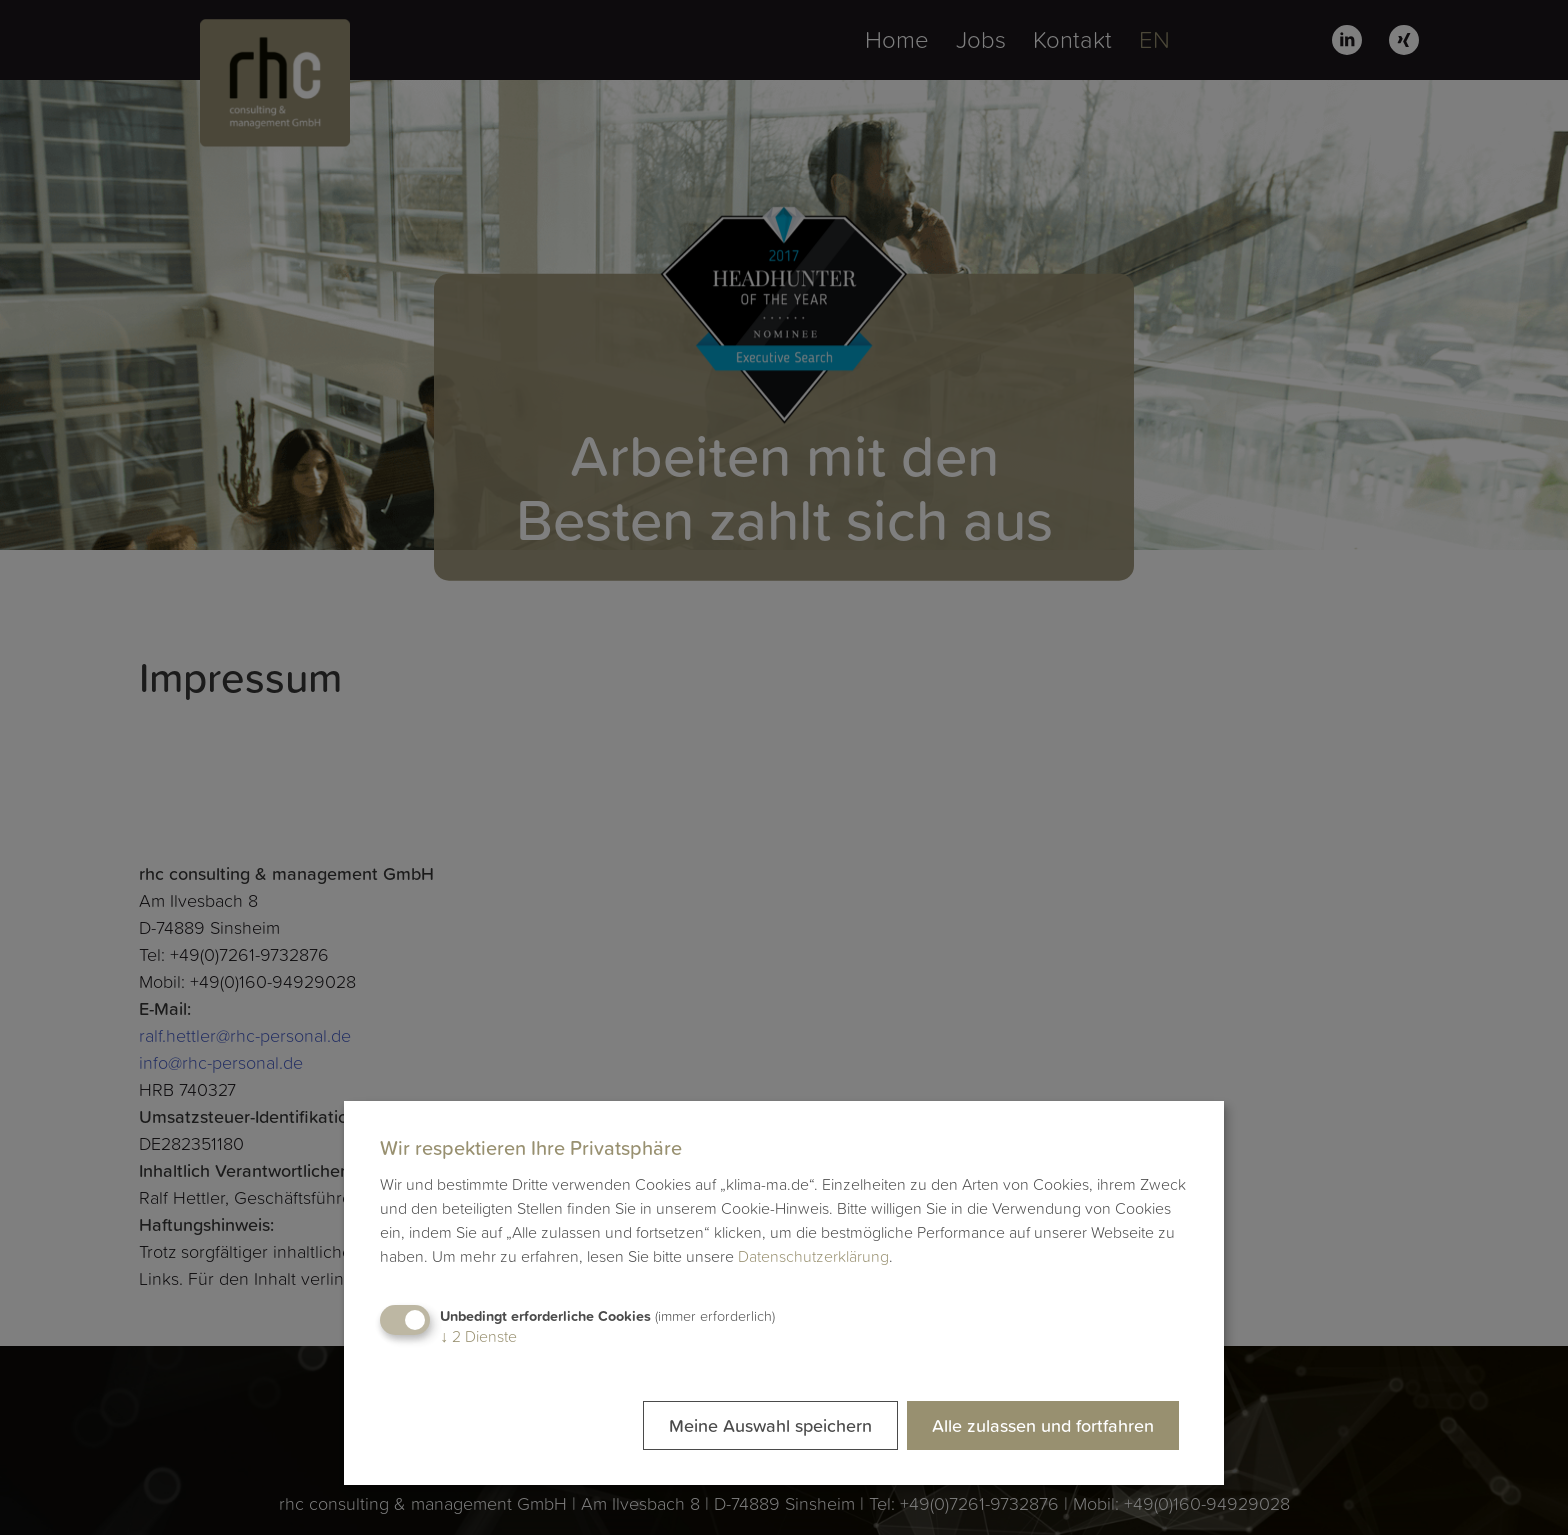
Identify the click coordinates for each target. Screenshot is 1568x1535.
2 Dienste (478, 1336)
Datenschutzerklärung (813, 1256)
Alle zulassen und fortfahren (1043, 1425)
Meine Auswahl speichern (770, 1425)
